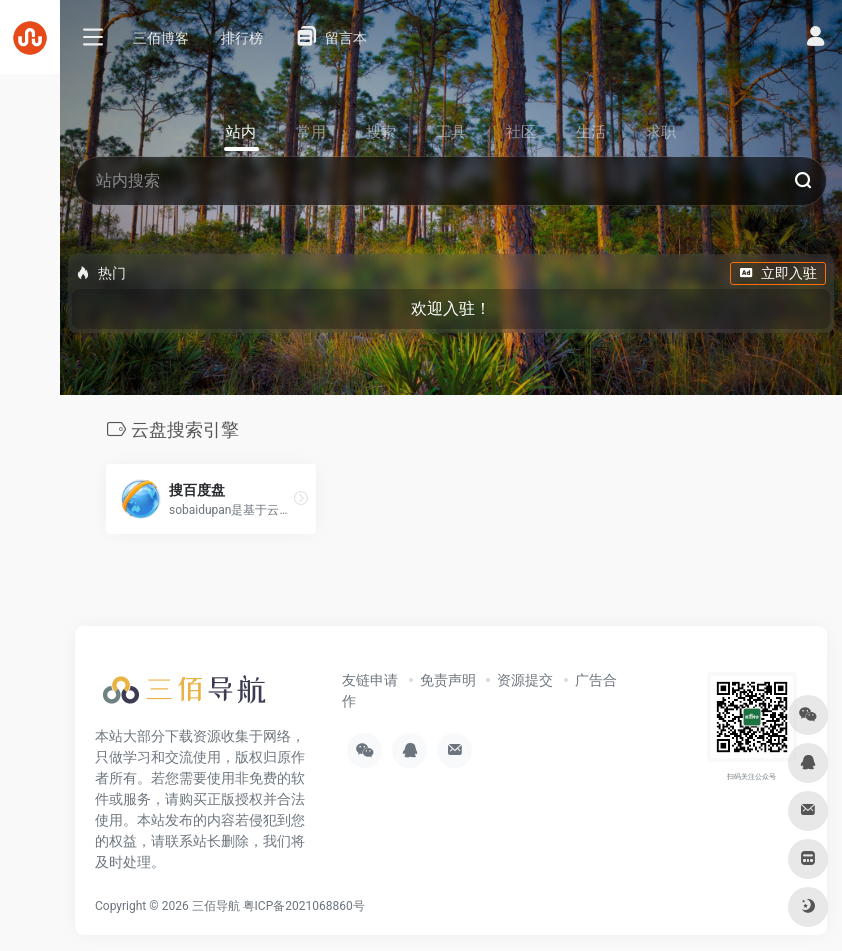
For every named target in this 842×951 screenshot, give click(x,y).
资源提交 (525, 680)
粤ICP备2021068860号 (304, 906)
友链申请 (370, 680)
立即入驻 (778, 273)
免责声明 (448, 680)
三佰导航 (216, 906)
